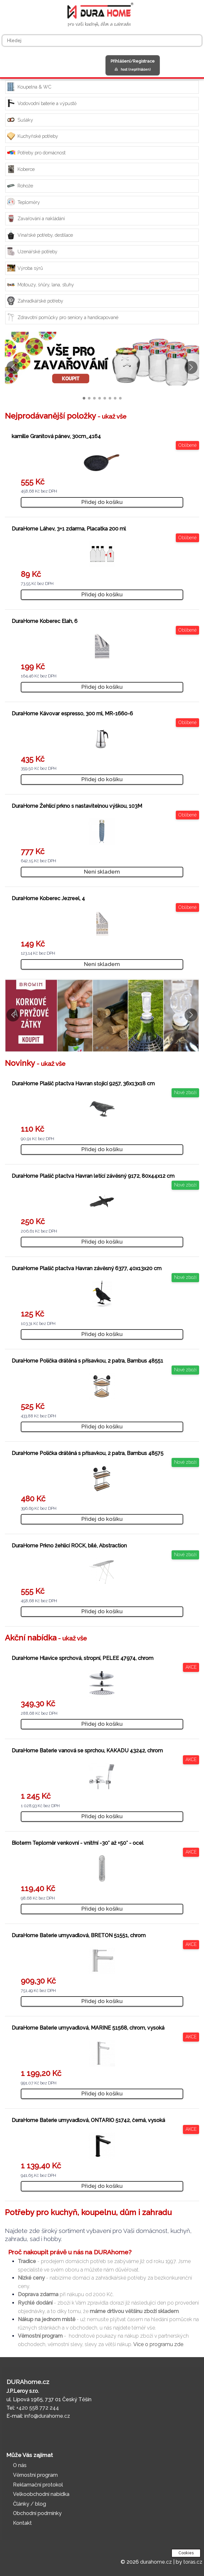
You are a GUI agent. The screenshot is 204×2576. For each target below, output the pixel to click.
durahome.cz (156, 2562)
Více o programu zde (158, 2344)
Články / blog (29, 2504)
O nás (20, 2465)
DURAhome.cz (27, 2381)
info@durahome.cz (47, 2416)
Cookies (186, 2553)
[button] (191, 367)
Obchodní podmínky (37, 2513)
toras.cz (192, 2562)
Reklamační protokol (38, 2485)
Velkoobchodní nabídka (41, 2494)
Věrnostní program (35, 2475)
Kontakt (22, 2523)
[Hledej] (102, 40)
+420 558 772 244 (37, 2408)
